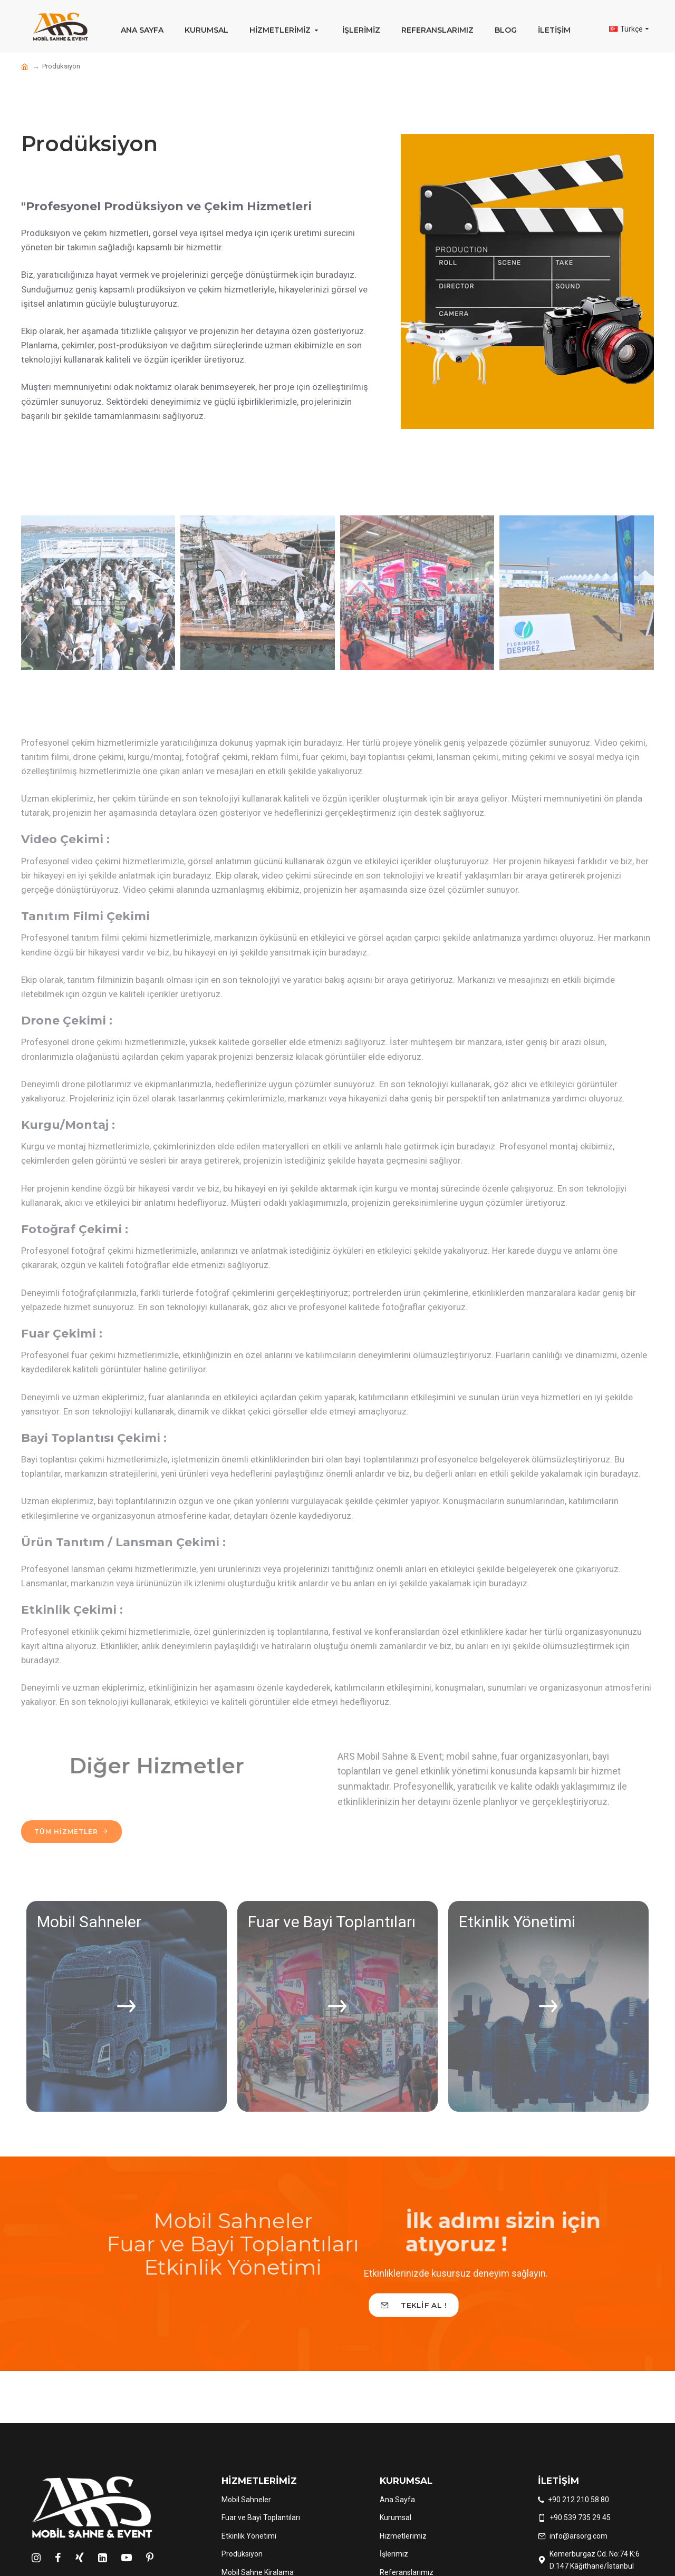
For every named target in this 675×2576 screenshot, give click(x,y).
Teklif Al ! (424, 2304)
